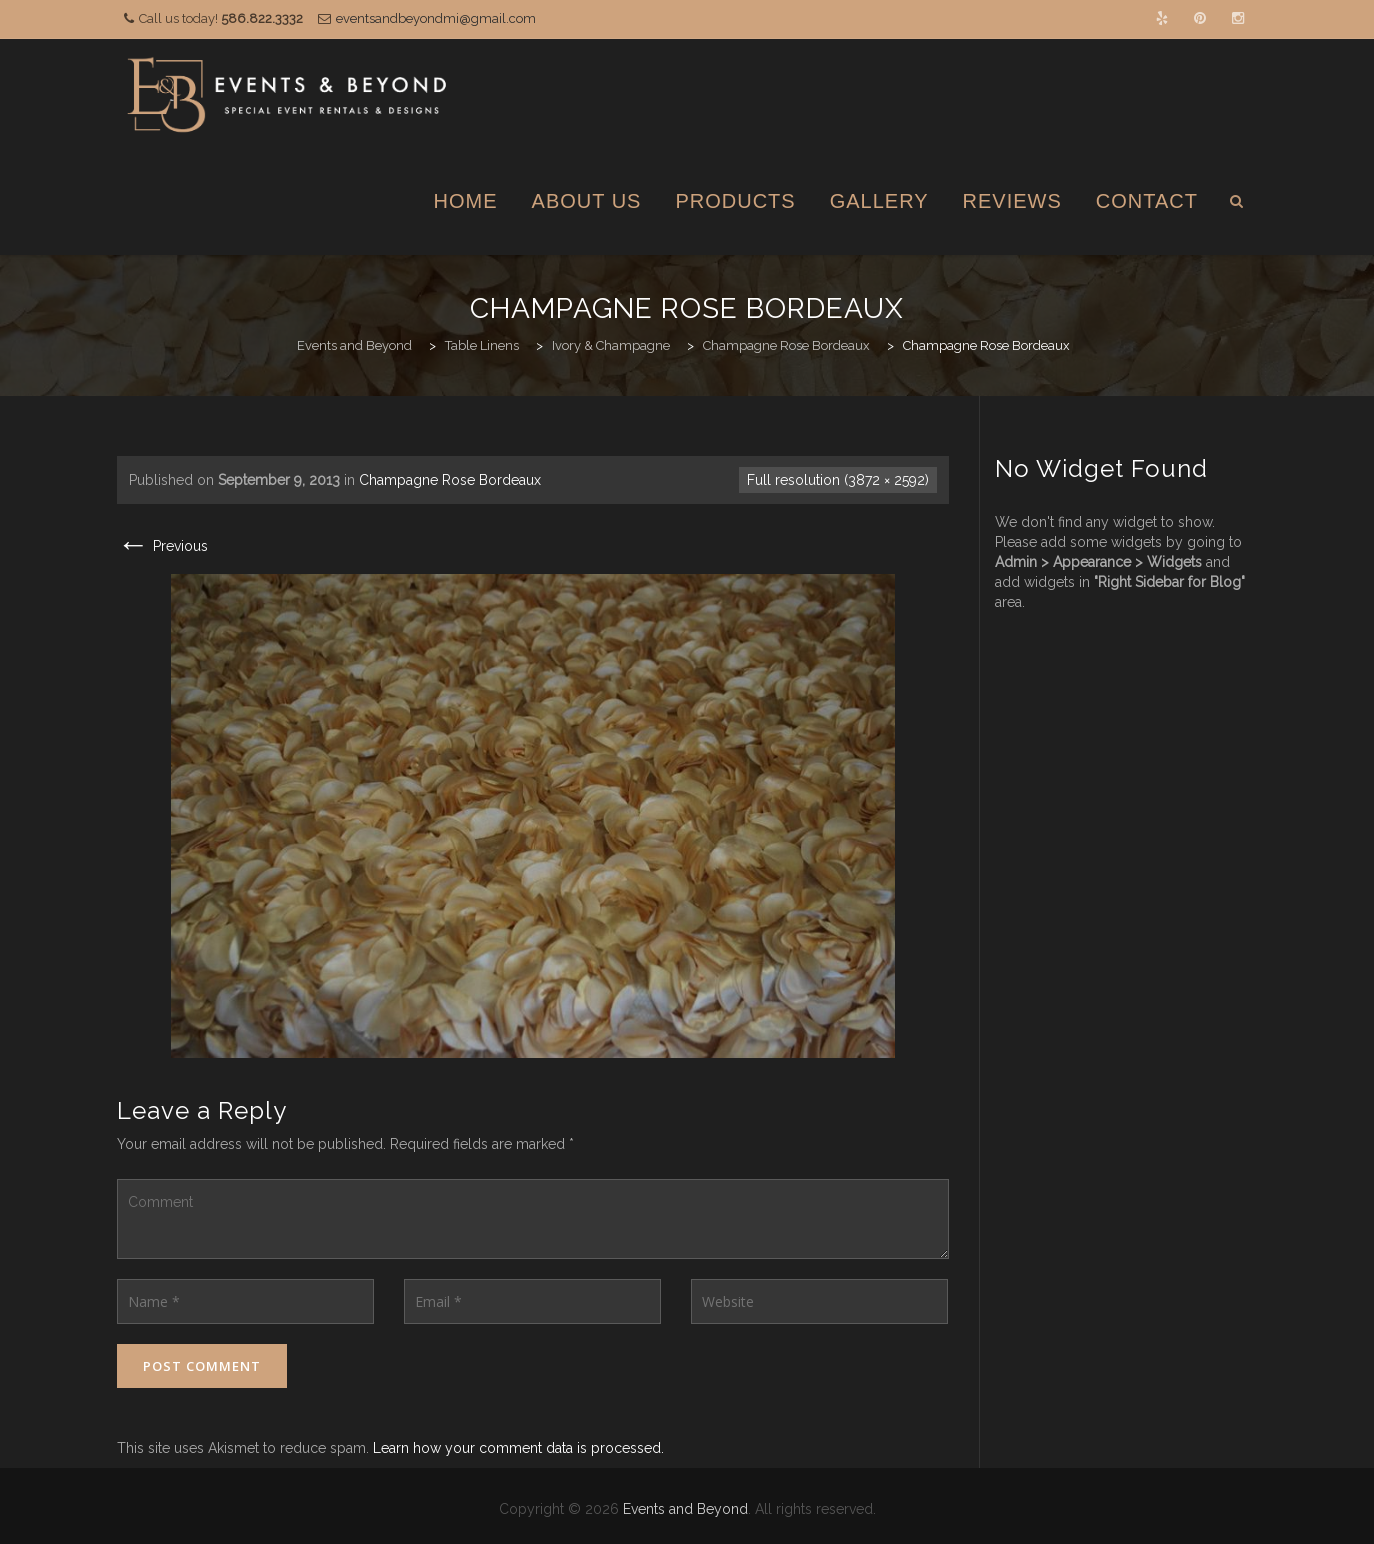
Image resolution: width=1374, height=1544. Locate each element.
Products (735, 201)
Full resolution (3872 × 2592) (838, 480)
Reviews (1012, 201)
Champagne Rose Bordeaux (450, 480)
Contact (1147, 201)
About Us (587, 201)
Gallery (879, 201)
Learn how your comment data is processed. (518, 1448)
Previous (162, 546)
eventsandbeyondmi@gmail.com (436, 18)
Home (466, 201)
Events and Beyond (685, 1509)
